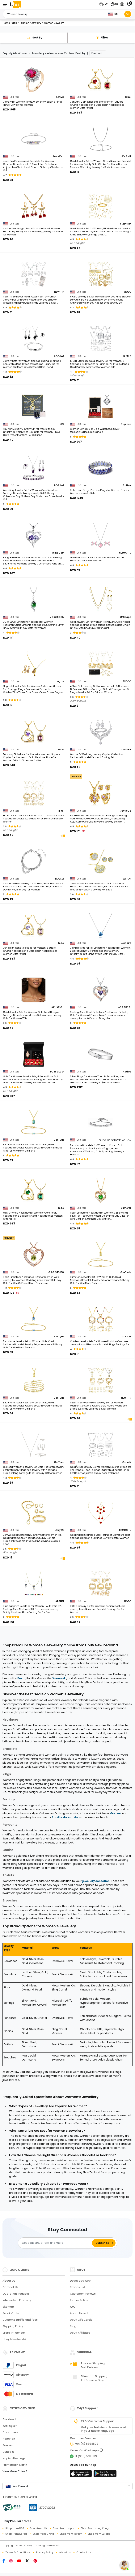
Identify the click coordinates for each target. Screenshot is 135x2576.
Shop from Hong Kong (94, 2528)
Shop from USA (14, 2528)
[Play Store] (105, 2475)
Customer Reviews (83, 2294)
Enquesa (125, 424)
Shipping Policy (12, 2326)
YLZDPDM (125, 223)
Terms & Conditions (17, 2552)
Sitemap (8, 2307)
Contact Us (10, 2287)
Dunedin (8, 2452)
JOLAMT (126, 156)
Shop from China (43, 2534)
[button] (104, 4)
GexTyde (58, 1139)
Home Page (9, 23)
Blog (73, 2326)
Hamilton (8, 2439)
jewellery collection (96, 1881)
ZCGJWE (59, 356)
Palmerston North (14, 2465)
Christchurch (11, 2432)
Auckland (9, 2419)
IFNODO (126, 681)
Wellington (9, 2426)
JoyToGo (125, 810)
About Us (8, 2281)
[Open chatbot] (124, 2565)
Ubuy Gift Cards (81, 2320)
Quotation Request (15, 2294)
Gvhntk (126, 1462)
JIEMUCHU (125, 552)
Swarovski (59, 1678)
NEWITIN (59, 291)
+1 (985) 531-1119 (85, 2456)
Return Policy (79, 2300)
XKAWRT (126, 749)
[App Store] (81, 2475)
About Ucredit (79, 2313)
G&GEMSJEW (56, 1272)
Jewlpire (126, 943)
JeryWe (59, 1530)
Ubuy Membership (14, 2339)
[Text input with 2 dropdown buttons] (54, 14)
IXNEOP (126, 1336)
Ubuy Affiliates (80, 2333)
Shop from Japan (64, 2528)
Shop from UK (38, 2528)
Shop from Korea (16, 2534)
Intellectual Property (16, 2300)
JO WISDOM (57, 617)
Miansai (115, 1813)
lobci (128, 97)
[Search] (127, 14)
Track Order (10, 2313)
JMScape (125, 617)
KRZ (62, 424)
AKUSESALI (57, 1007)
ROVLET (59, 878)
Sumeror (126, 1208)
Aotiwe (60, 97)
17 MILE (127, 356)
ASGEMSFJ (124, 1007)
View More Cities (14, 2471)
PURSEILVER (57, 1071)
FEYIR (61, 810)
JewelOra (58, 156)
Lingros (60, 681)
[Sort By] (33, 38)
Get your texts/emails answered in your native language (103, 2429)
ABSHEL (59, 1601)
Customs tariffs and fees (20, 2320)
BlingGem (58, 552)
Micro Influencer (13, 2333)
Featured (96, 53)
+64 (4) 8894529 (86, 2444)
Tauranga (9, 2445)
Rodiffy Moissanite (65, 1817)
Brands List (77, 2287)
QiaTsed (59, 1462)
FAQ (72, 2307)
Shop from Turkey (71, 2534)
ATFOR (127, 878)
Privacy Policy (44, 2552)
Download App (80, 2281)
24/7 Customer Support (98, 2421)
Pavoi (21, 1678)
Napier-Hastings (13, 2458)
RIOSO (127, 291)
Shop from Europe (99, 2534)
